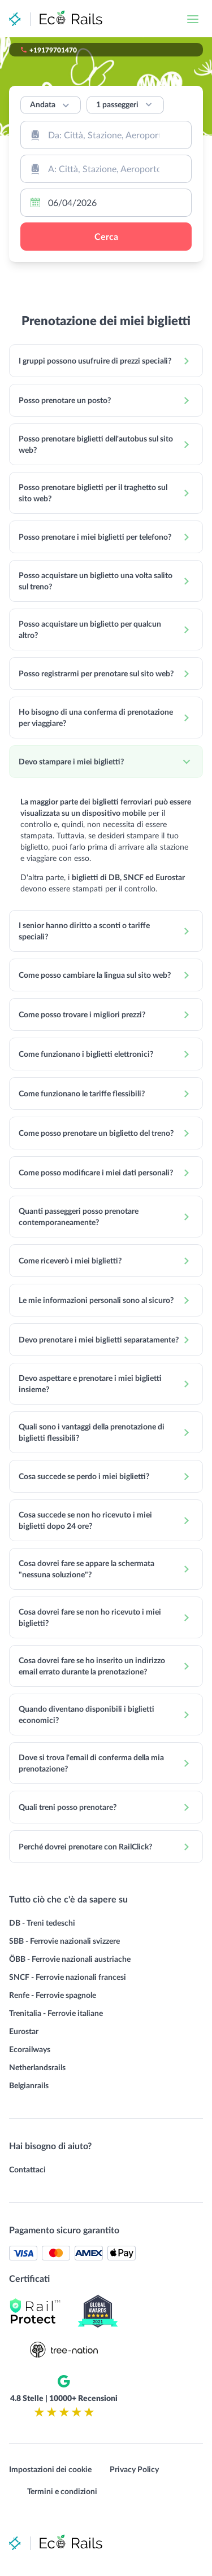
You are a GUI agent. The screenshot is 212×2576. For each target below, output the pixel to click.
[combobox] (106, 135)
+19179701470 (53, 50)
